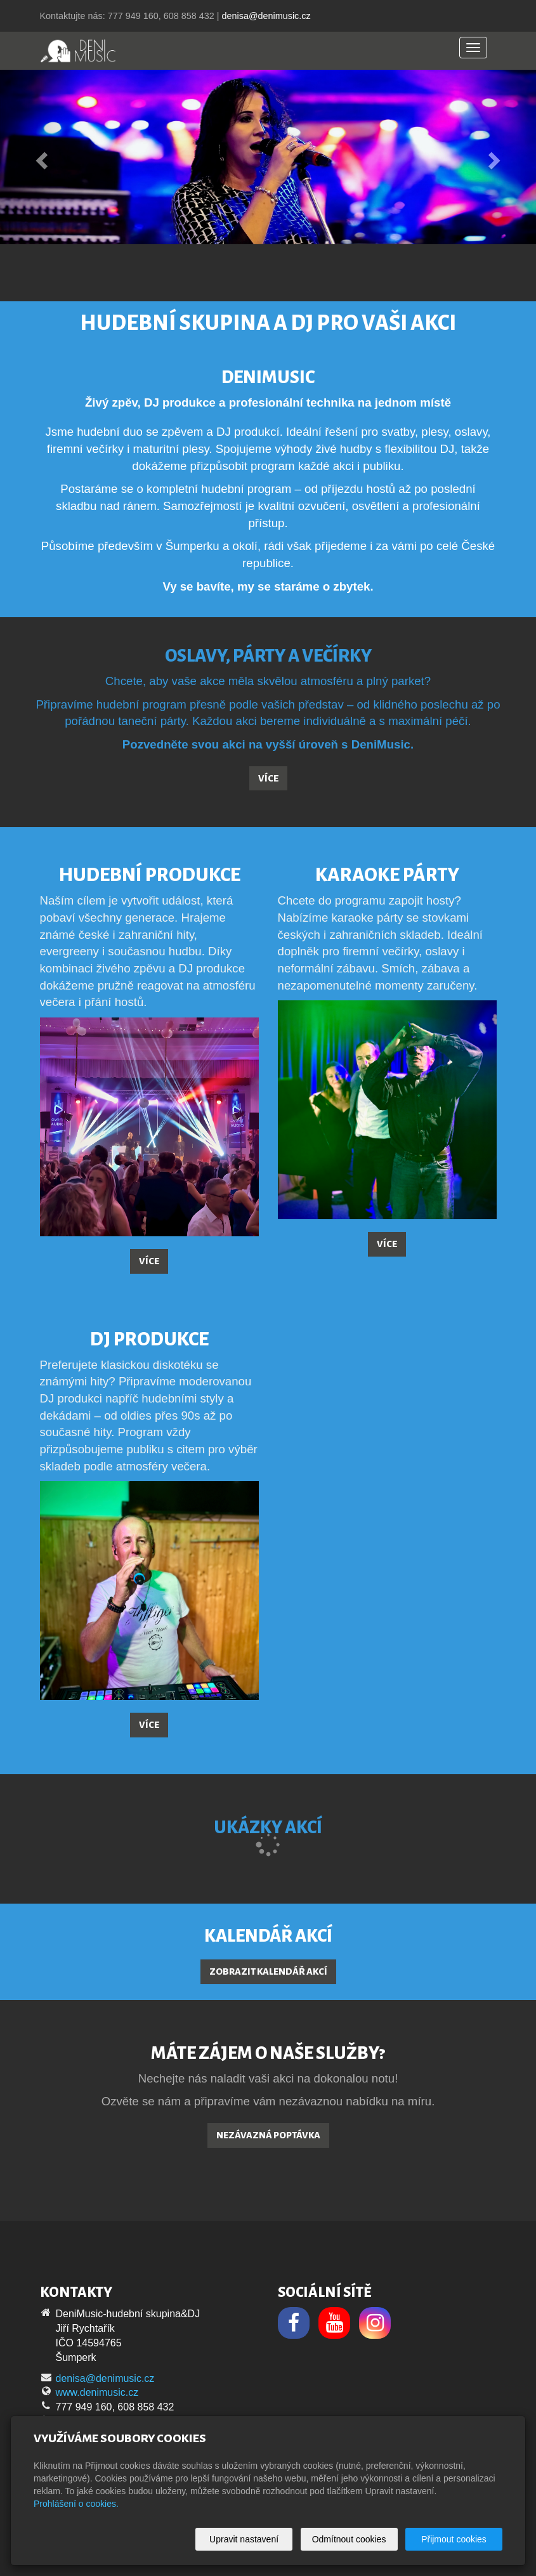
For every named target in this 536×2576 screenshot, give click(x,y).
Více (268, 778)
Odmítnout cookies (349, 2539)
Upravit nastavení (243, 2539)
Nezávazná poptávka (268, 2135)
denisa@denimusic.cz (265, 16)
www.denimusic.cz (97, 2392)
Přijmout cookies (454, 2539)
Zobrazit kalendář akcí (268, 1971)
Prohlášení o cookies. (76, 2504)
